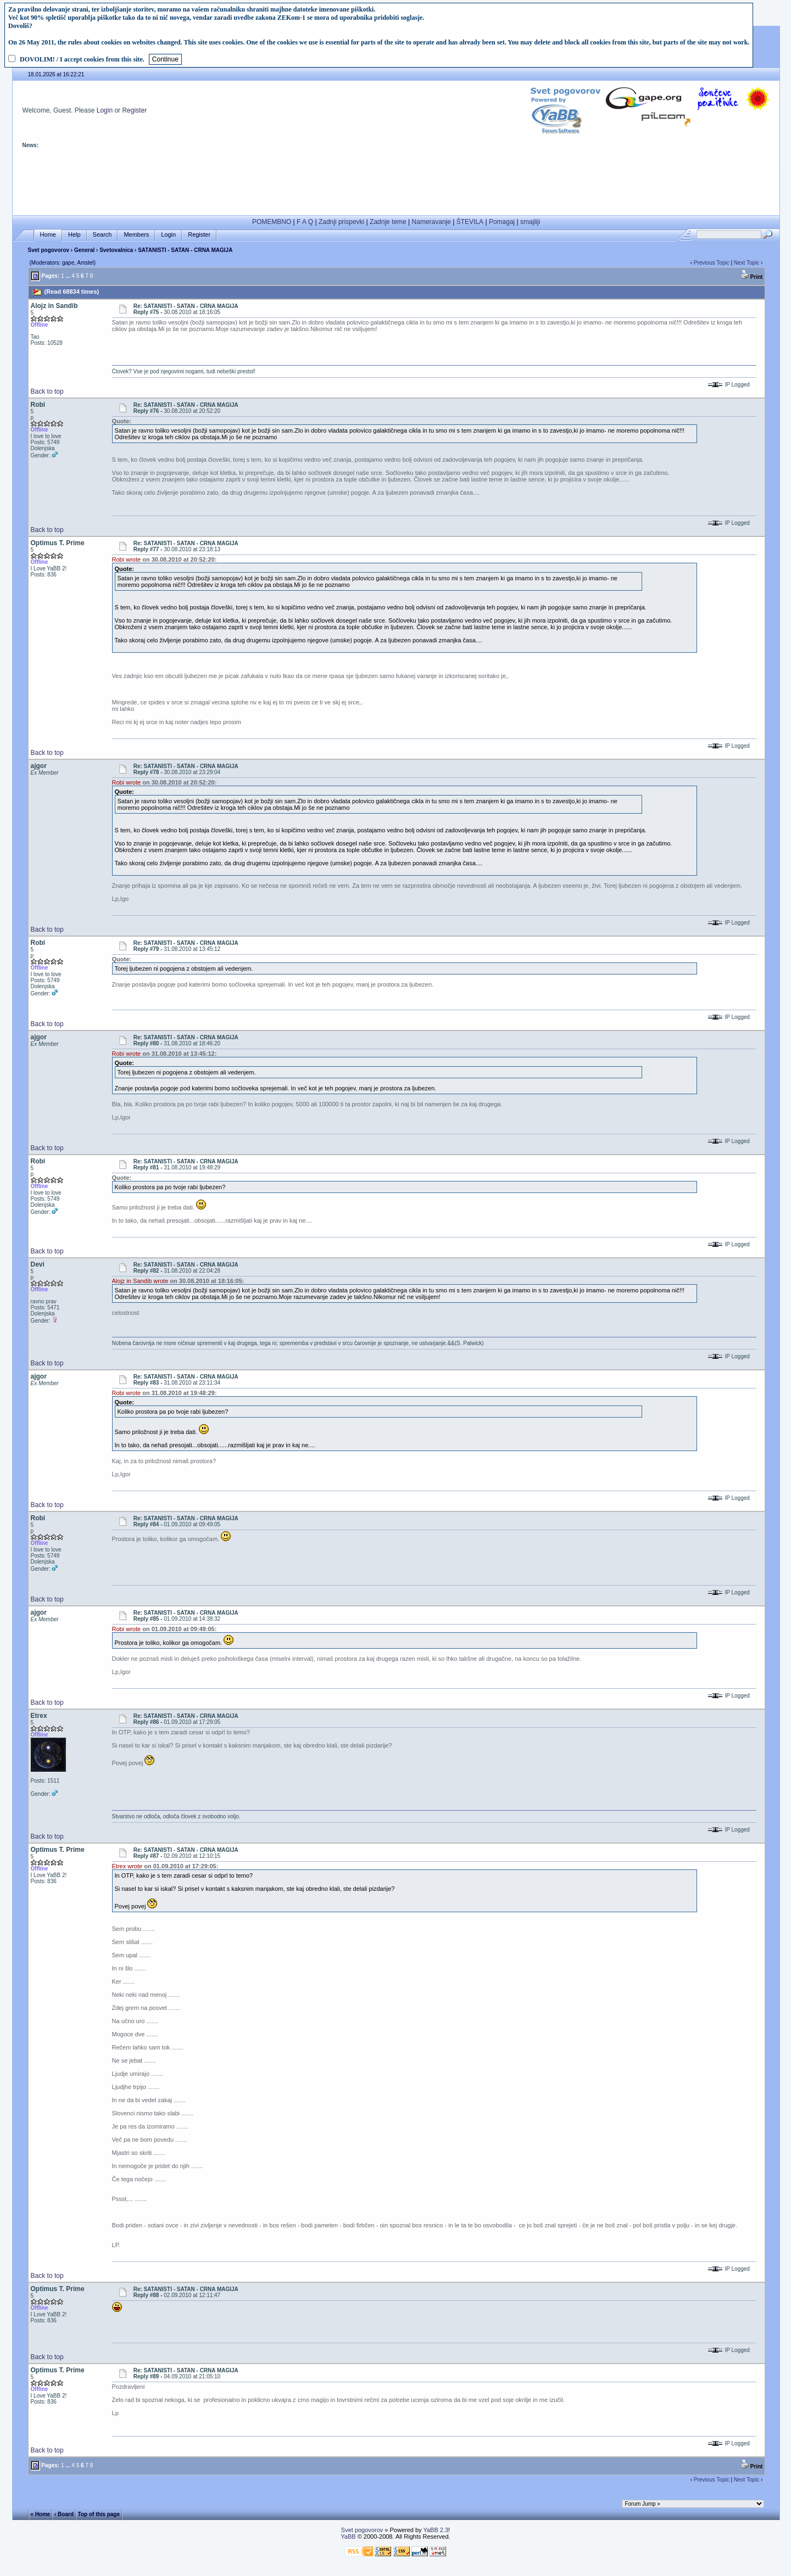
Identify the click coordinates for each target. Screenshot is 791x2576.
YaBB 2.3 (435, 2530)
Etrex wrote (127, 1866)
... (67, 276)
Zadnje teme (388, 222)
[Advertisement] (396, 185)
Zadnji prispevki (341, 222)
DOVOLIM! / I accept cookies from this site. (82, 59)
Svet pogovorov (49, 250)
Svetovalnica (116, 250)
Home (48, 234)
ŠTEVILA (469, 222)
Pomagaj (502, 222)
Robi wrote (126, 559)
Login (105, 110)
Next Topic (747, 263)
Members (136, 234)
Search (102, 234)
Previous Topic (711, 263)
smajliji (530, 222)
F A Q (305, 222)
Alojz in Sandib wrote (140, 1281)
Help (74, 234)
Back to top (47, 391)
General (84, 250)
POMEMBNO (271, 222)
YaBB (348, 2536)
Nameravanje (431, 222)
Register (134, 110)
